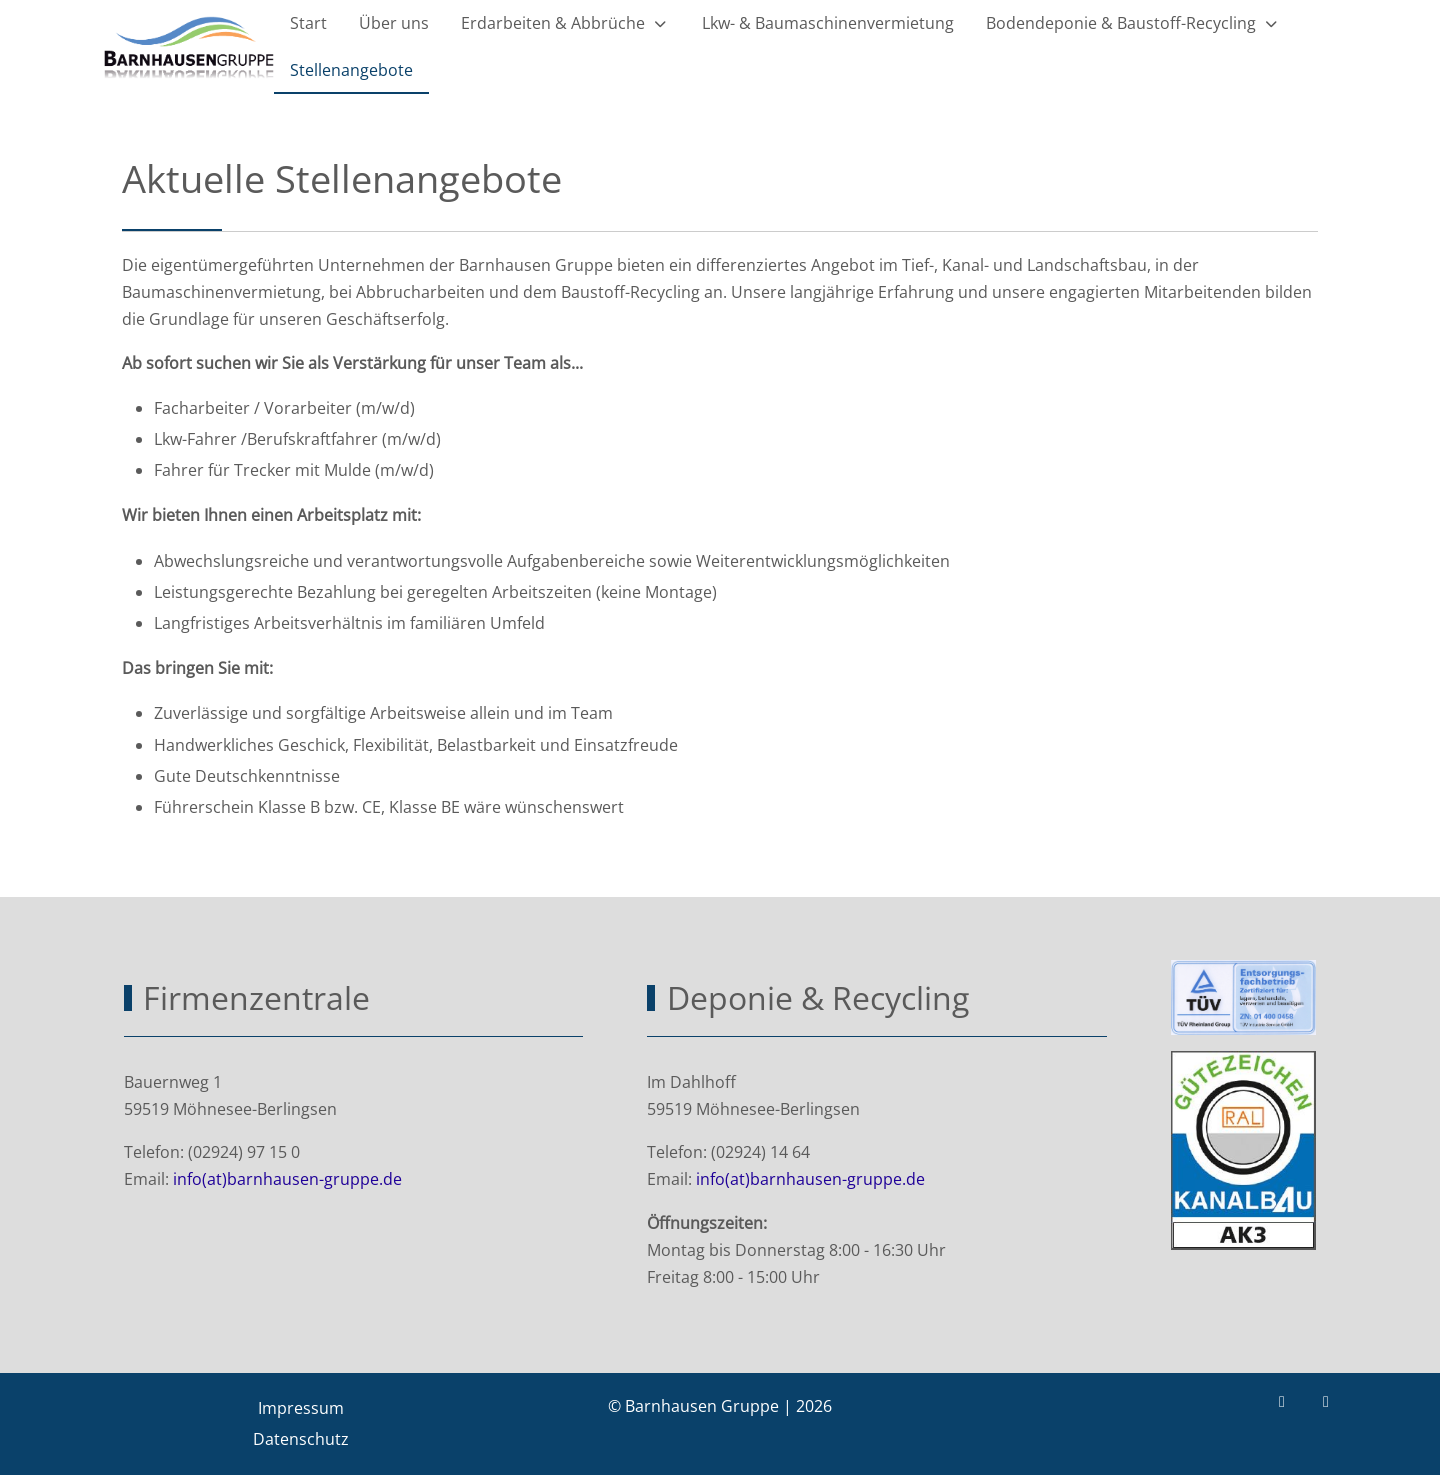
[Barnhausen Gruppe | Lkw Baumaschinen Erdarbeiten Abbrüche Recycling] (189, 48)
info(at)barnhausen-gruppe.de (287, 1179)
